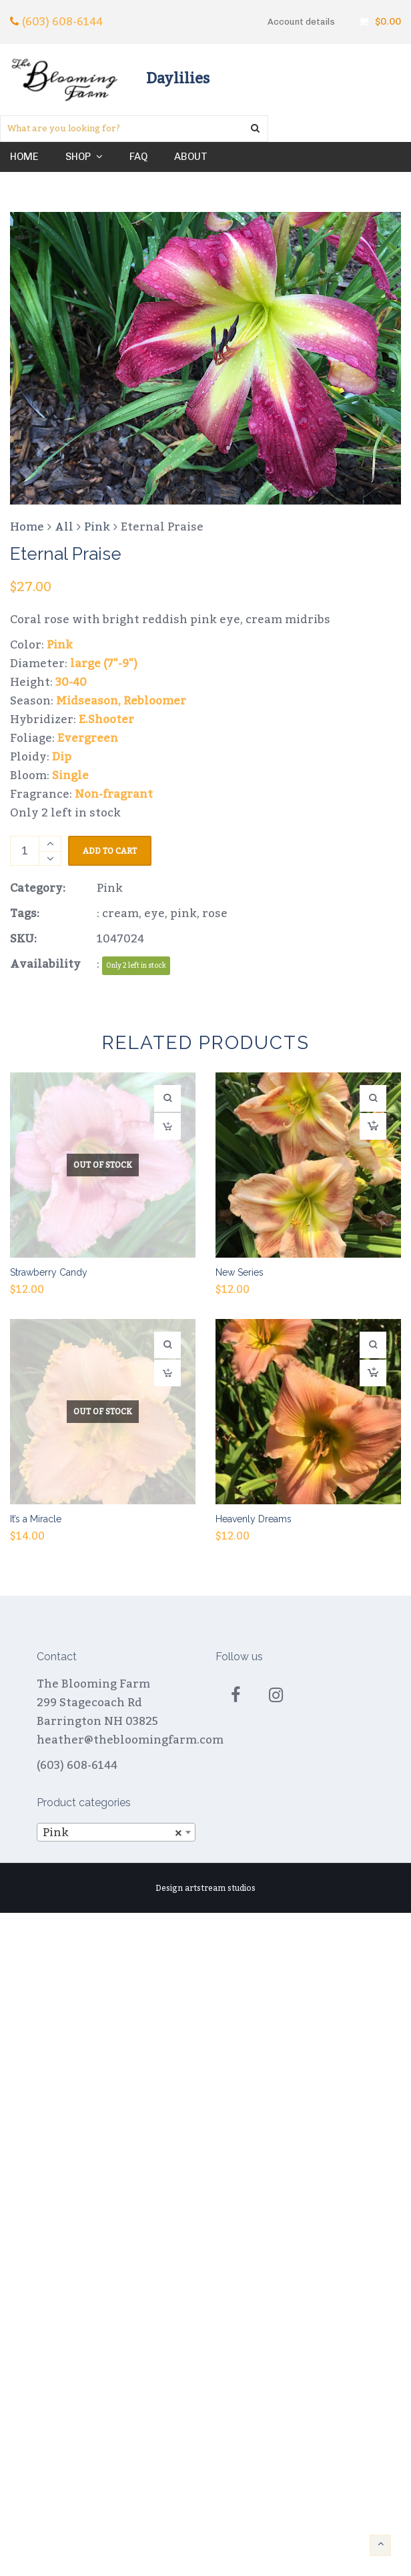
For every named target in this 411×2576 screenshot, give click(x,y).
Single (70, 775)
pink (183, 913)
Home (27, 527)
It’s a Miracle (35, 1519)
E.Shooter (106, 719)
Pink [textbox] (112, 1833)
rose (215, 913)
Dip (61, 757)
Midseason (87, 701)
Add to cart (110, 851)
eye (154, 913)
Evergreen (87, 738)
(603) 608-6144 (62, 22)
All (64, 527)
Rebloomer (154, 701)
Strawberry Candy (48, 1272)
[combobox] (116, 1832)
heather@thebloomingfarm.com (130, 1740)
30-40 (71, 682)
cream (120, 913)
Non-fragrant (114, 794)
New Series (240, 1272)
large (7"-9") (103, 663)
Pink (97, 527)
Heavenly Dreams (254, 1519)
